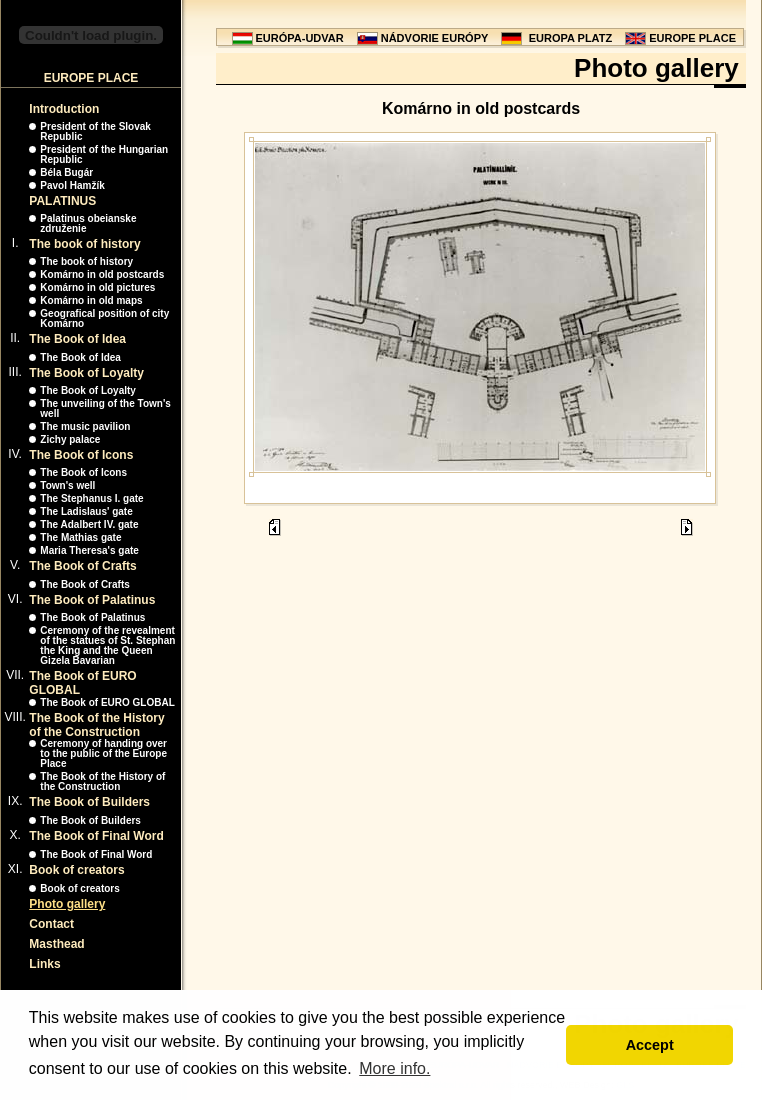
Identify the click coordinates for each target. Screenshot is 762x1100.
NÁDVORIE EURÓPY (435, 38)
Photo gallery (67, 904)
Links (44, 964)
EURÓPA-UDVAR (300, 38)
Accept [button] (650, 1045)
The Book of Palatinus (92, 600)
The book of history (84, 244)
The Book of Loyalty (86, 373)
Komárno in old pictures (97, 287)
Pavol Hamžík (72, 185)
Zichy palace (70, 439)
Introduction (64, 109)
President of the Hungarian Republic (104, 154)
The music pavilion (85, 426)
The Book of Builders (89, 802)
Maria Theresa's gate (89, 550)
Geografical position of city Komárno (104, 318)
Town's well (67, 485)
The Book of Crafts (82, 566)
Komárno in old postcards (102, 274)
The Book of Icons (81, 455)
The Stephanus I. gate (91, 498)
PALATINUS (62, 201)
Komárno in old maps (91, 300)
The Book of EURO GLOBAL (107, 702)
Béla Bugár (66, 172)
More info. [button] (394, 1068)
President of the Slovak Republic (95, 131)
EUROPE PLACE (692, 38)
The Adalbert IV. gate (89, 524)
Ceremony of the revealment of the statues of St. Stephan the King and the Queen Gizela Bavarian (107, 645)
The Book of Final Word (96, 836)
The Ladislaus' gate (86, 511)
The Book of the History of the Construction (96, 725)
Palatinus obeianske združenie (88, 223)
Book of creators (76, 870)
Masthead (56, 944)
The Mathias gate (80, 537)
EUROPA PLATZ (571, 38)
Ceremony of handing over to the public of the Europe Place (103, 753)
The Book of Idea (77, 339)
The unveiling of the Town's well (105, 408)
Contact (51, 924)
